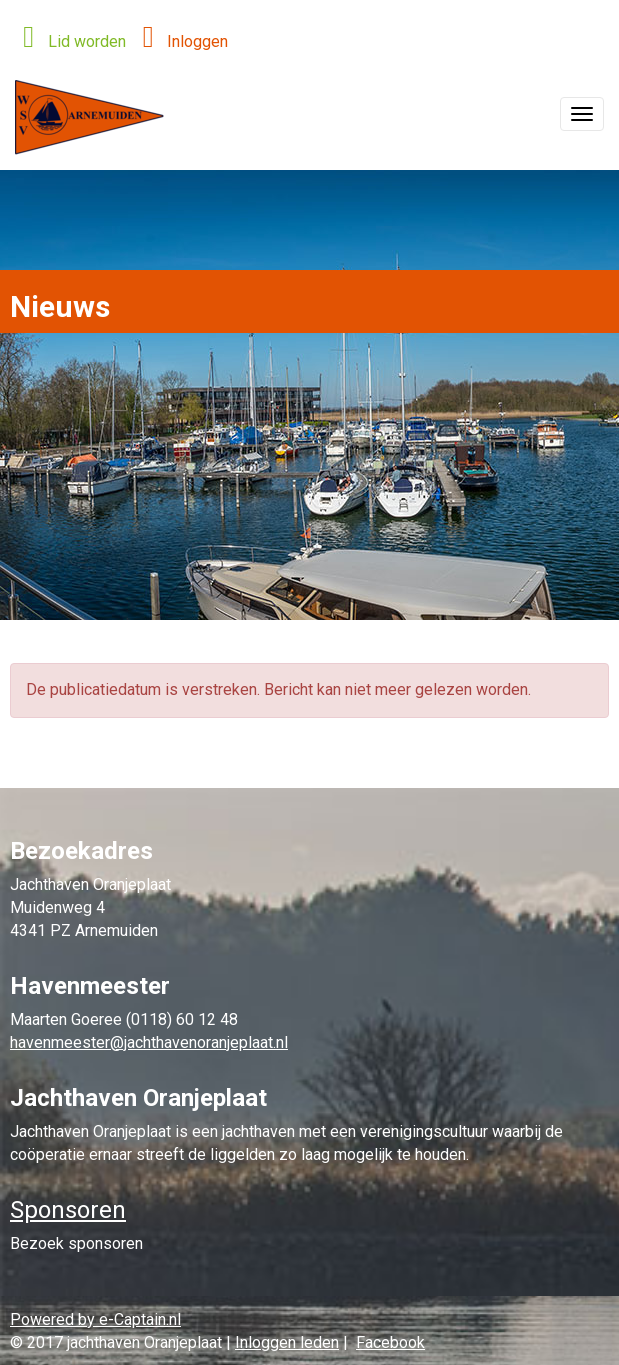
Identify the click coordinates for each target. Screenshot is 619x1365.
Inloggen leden (287, 1342)
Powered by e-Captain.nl (95, 1319)
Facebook (390, 1342)
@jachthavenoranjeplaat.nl (149, 1042)
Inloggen (179, 41)
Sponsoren (68, 1210)
